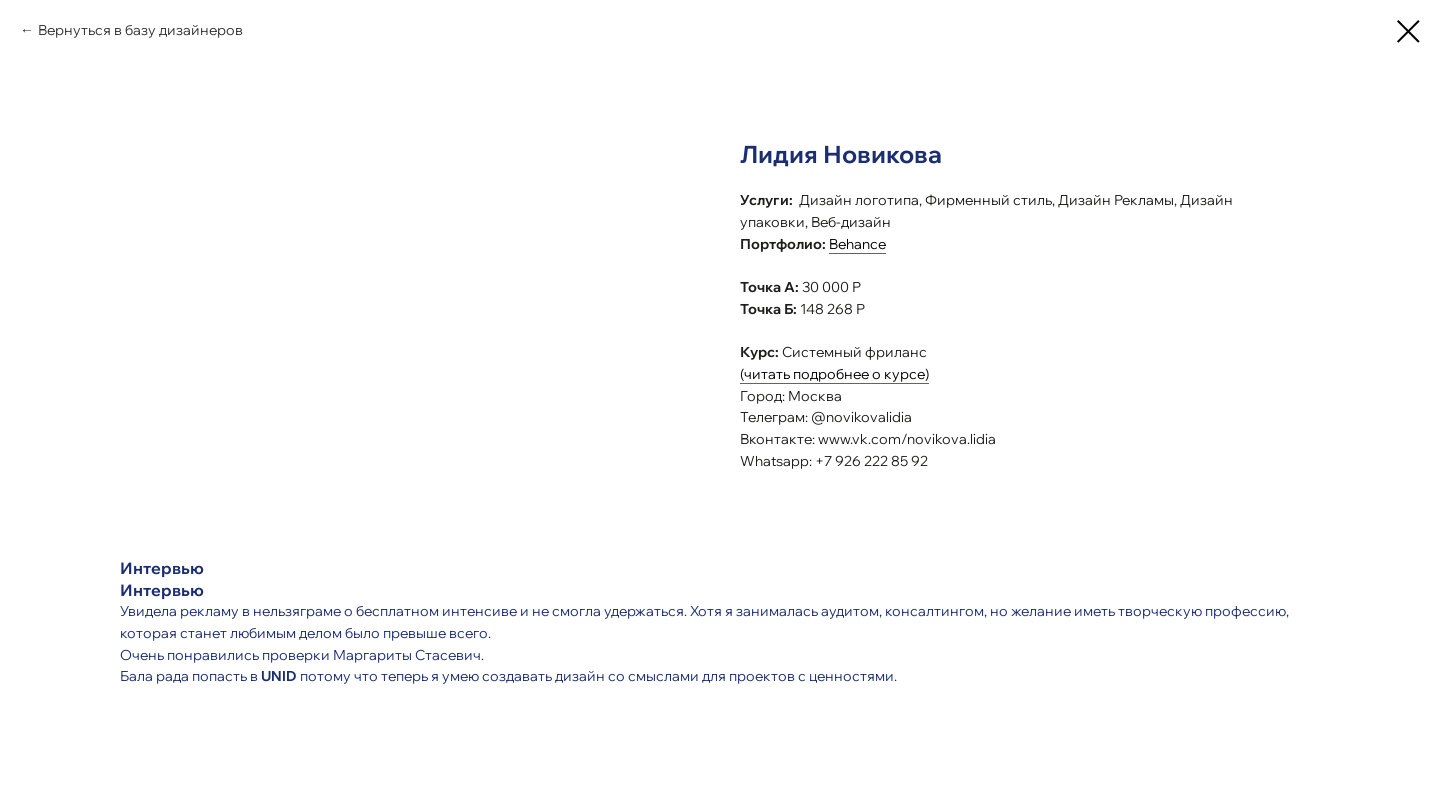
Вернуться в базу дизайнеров (140, 30)
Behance (857, 244)
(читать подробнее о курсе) (834, 374)
